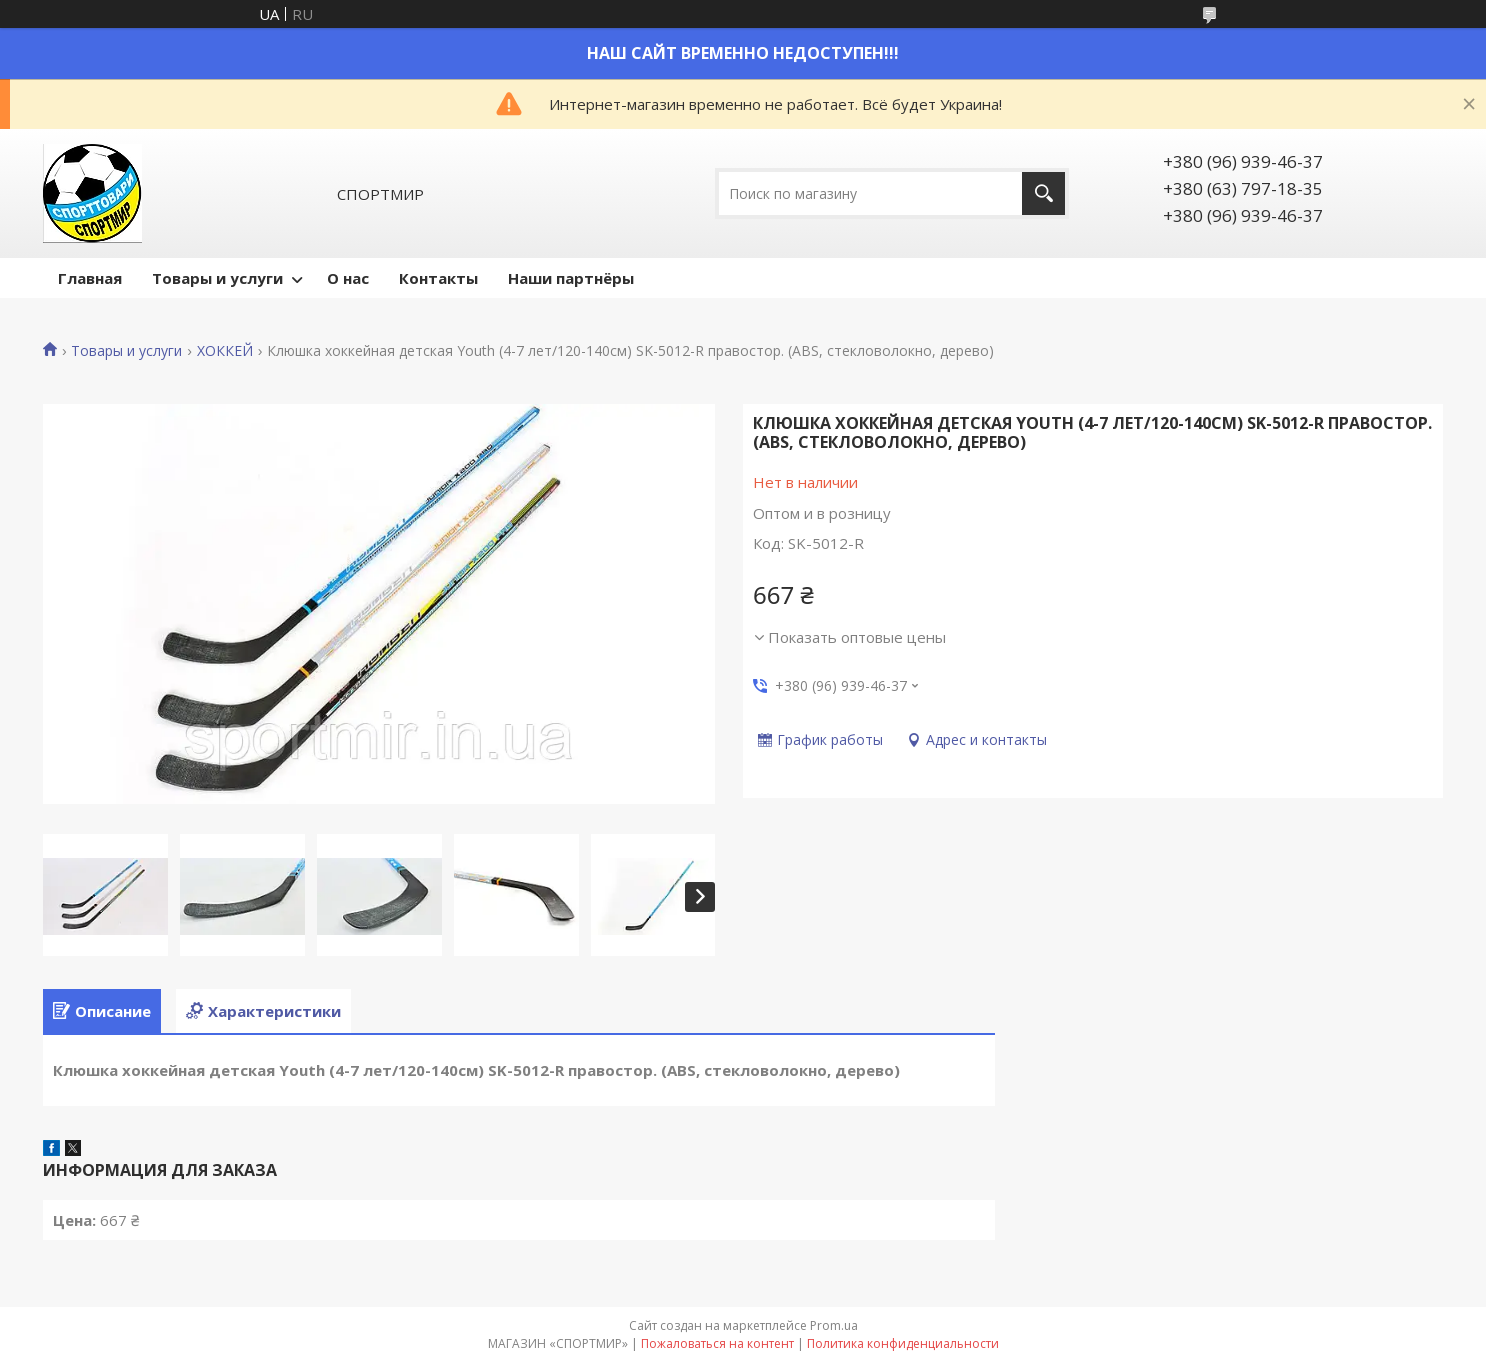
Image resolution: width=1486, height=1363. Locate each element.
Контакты (438, 278)
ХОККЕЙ (225, 351)
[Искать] (1043, 193)
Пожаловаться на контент (717, 1343)
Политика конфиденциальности (903, 1343)
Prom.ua (834, 1325)
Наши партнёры (571, 278)
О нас (348, 278)
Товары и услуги (217, 278)
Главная (90, 278)
